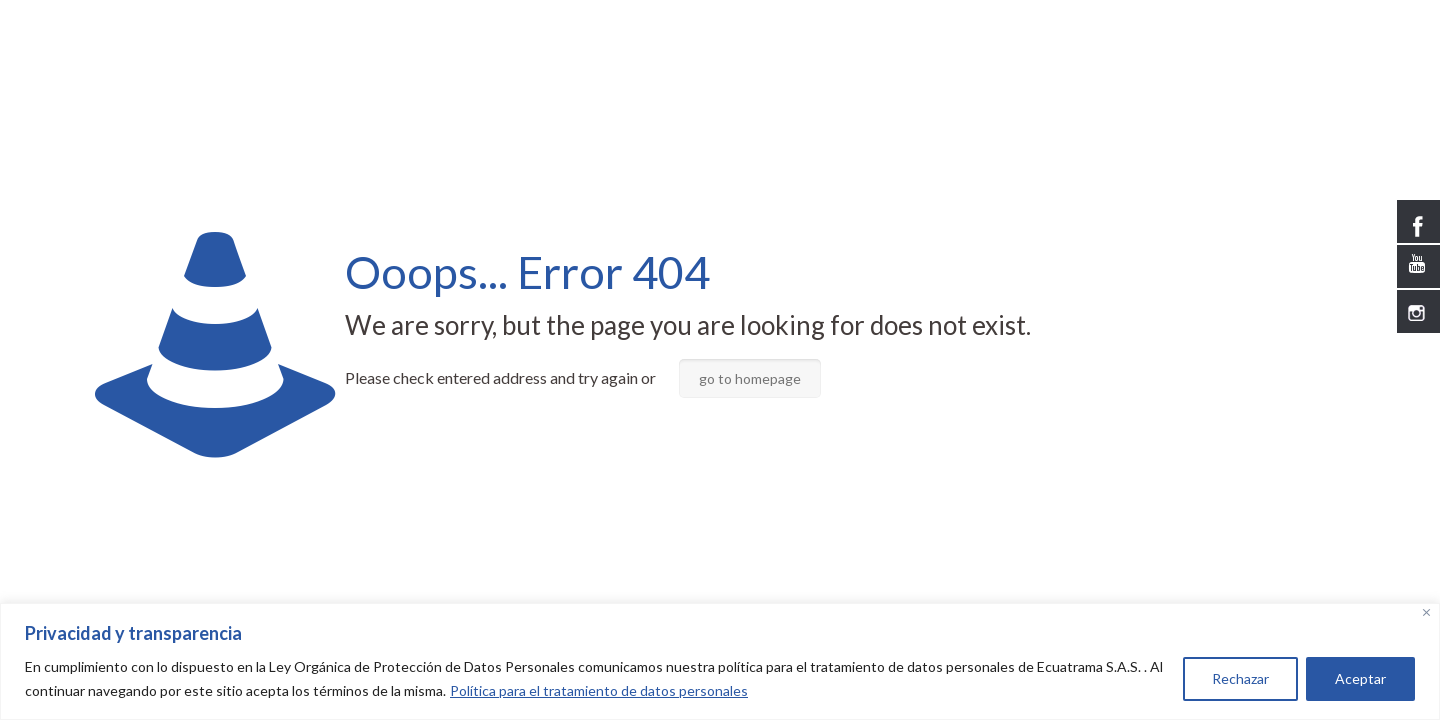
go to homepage (750, 378)
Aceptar (1360, 678)
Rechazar (1240, 678)
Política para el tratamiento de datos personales (599, 690)
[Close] (1426, 612)
